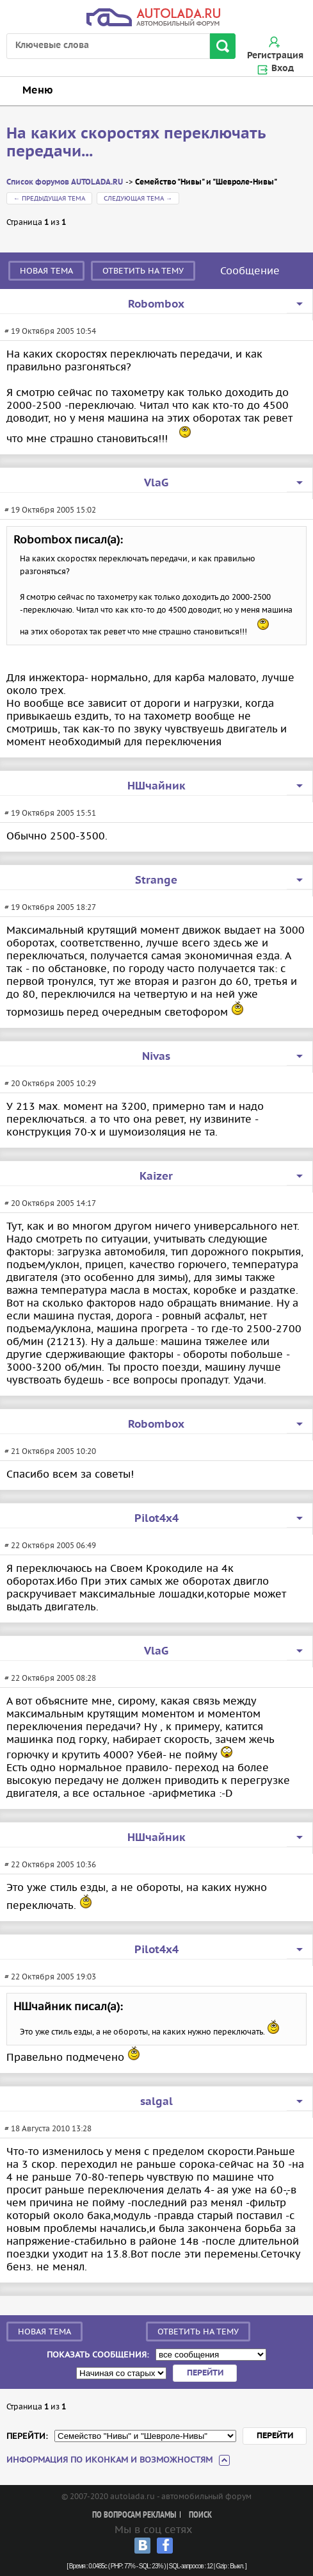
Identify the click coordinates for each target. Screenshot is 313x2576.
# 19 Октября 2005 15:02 (50, 510)
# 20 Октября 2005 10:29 (50, 1083)
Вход (282, 68)
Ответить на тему (143, 270)
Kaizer (156, 1176)
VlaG (156, 483)
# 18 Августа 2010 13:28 (48, 2128)
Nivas (156, 1056)
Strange (156, 880)
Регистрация (275, 56)
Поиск (200, 2515)
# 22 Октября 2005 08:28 (50, 1678)
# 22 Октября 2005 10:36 (50, 1864)
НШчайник (156, 786)
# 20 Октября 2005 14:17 (50, 1203)
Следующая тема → (138, 198)
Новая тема (46, 270)
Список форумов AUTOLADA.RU (64, 182)
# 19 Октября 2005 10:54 (50, 331)
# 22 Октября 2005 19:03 (50, 1976)
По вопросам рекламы (134, 2515)
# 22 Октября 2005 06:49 (50, 1545)
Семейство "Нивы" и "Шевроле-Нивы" (206, 182)
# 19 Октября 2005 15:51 (50, 813)
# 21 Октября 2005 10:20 (50, 1451)
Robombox (156, 304)
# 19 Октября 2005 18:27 (50, 907)
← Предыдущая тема (49, 198)
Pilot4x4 (156, 1518)
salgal (156, 2101)
